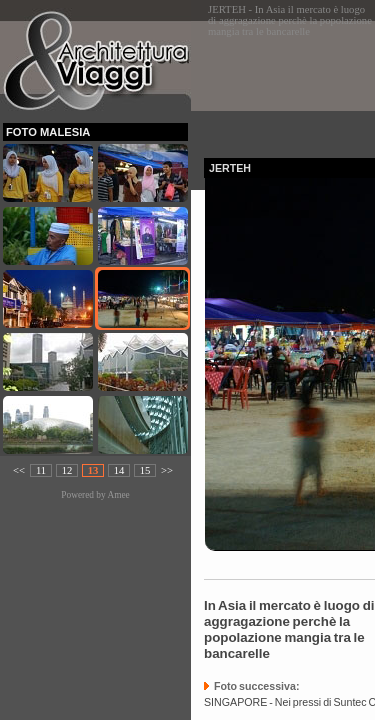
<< (19, 470)
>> (167, 470)
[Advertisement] (289, 83)
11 (41, 470)
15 (145, 470)
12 (67, 470)
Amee (118, 495)
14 (119, 470)
